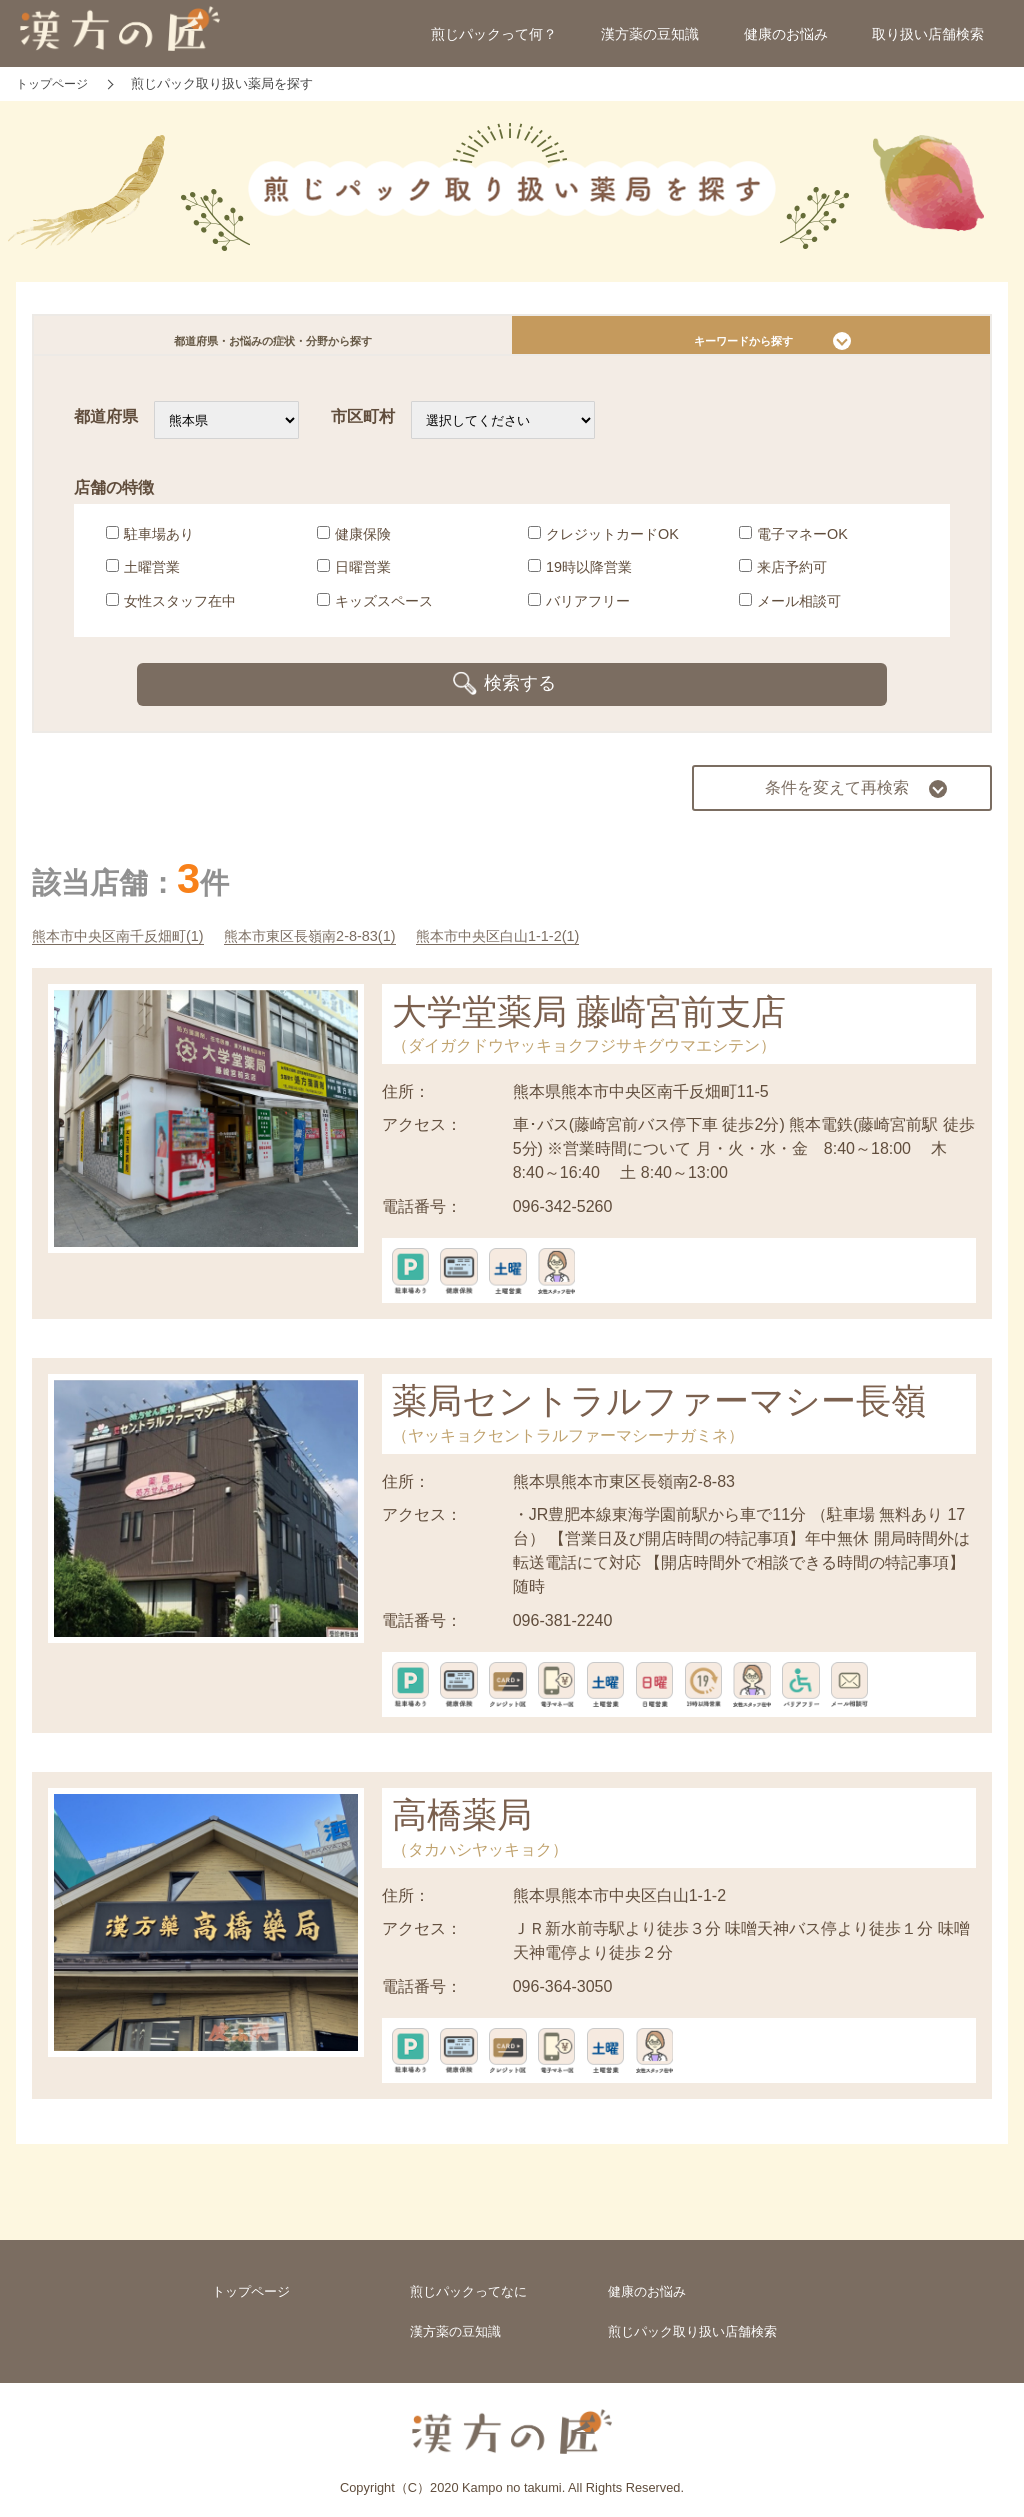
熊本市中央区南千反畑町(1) (130, 919)
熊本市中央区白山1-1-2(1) (554, 919)
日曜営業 (354, 577)
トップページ (251, 2278)
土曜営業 (143, 577)
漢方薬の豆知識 (650, 34)
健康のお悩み (786, 34)
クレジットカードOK (603, 543)
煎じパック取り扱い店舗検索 (692, 2322)
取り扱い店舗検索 (928, 34)
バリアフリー (579, 611)
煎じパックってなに (468, 2278)
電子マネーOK (793, 543)
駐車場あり (150, 543)
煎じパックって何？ (494, 34)
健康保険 (354, 543)
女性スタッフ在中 (171, 611)
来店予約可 (783, 577)
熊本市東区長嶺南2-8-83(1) (345, 919)
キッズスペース (375, 611)
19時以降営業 (580, 577)
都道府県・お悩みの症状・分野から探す (273, 340)
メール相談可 (790, 611)
